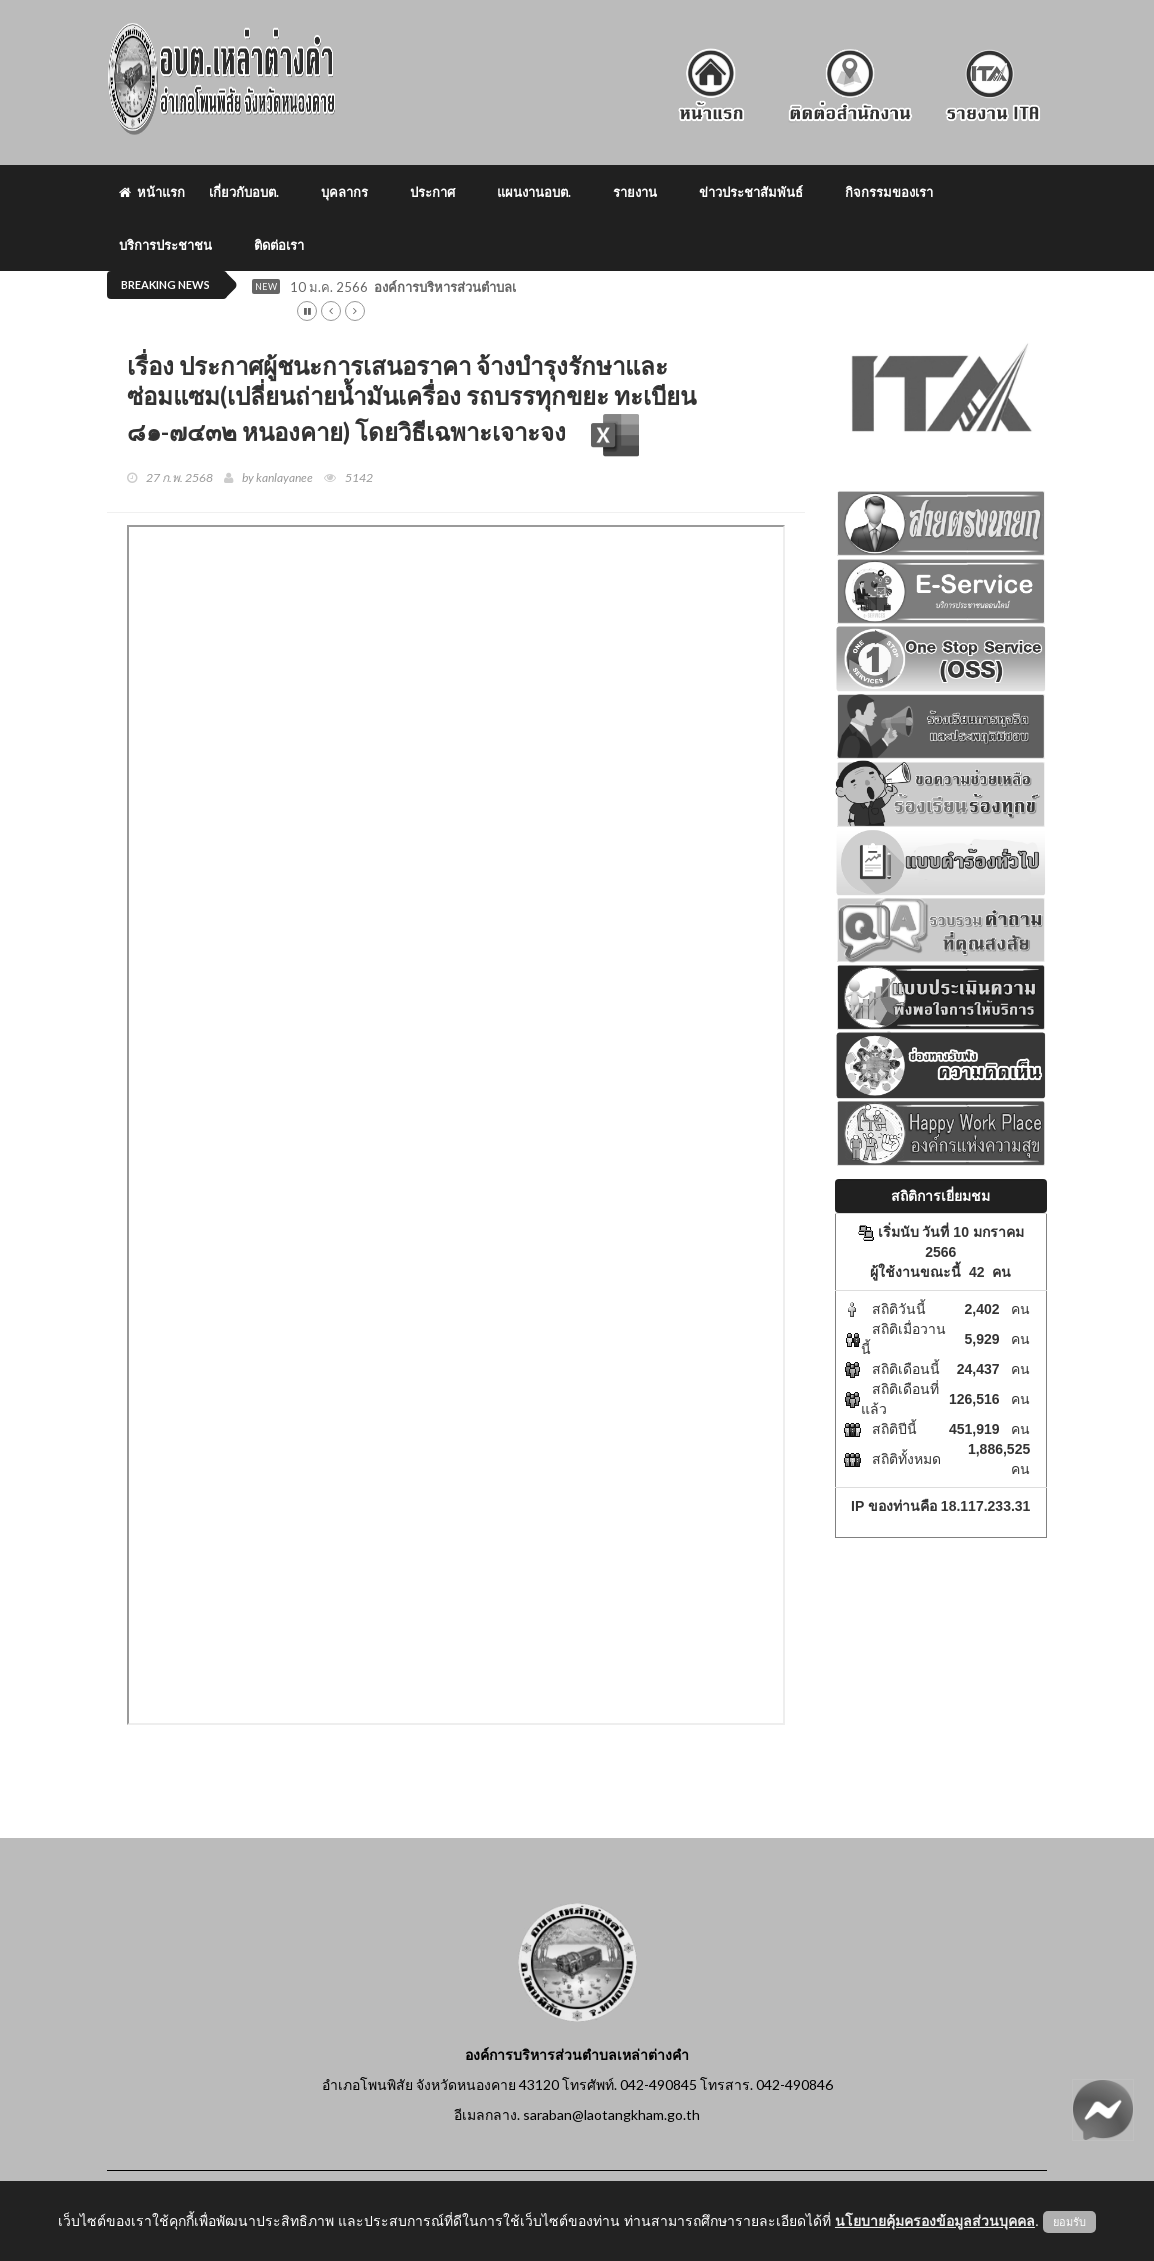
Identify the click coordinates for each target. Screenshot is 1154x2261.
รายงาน (635, 192)
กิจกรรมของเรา (889, 192)
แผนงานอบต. (534, 192)
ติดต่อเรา (279, 245)
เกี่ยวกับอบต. (244, 192)
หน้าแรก (152, 192)
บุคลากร (344, 192)
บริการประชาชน (165, 245)
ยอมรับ (1069, 2222)
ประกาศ (432, 192)
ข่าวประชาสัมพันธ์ (751, 192)
